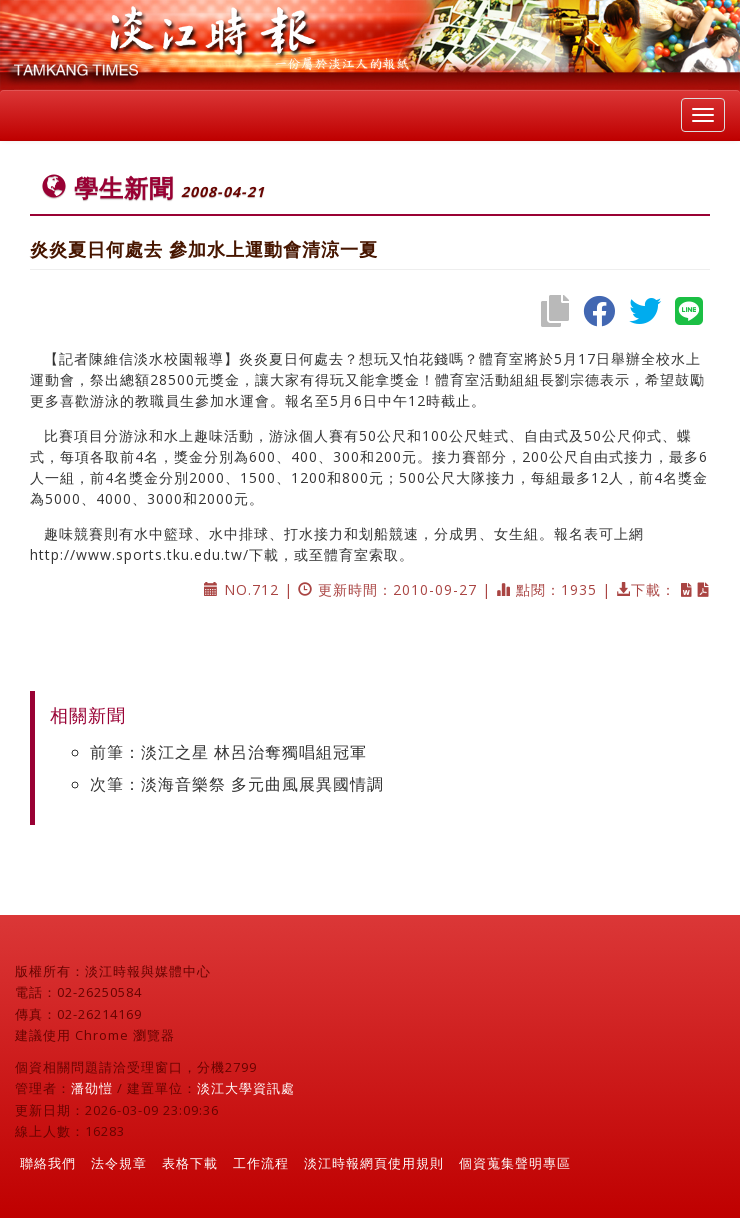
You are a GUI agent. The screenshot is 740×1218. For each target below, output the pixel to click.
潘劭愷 (92, 1088)
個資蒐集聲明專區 (515, 1163)
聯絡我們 (48, 1163)
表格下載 (190, 1163)
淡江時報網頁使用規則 (374, 1163)
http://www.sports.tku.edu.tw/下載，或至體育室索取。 (222, 554)
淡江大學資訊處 (246, 1088)
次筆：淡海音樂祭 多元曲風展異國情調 (237, 784)
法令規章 (119, 1163)
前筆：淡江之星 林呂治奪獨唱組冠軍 (228, 752)
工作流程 (261, 1163)
